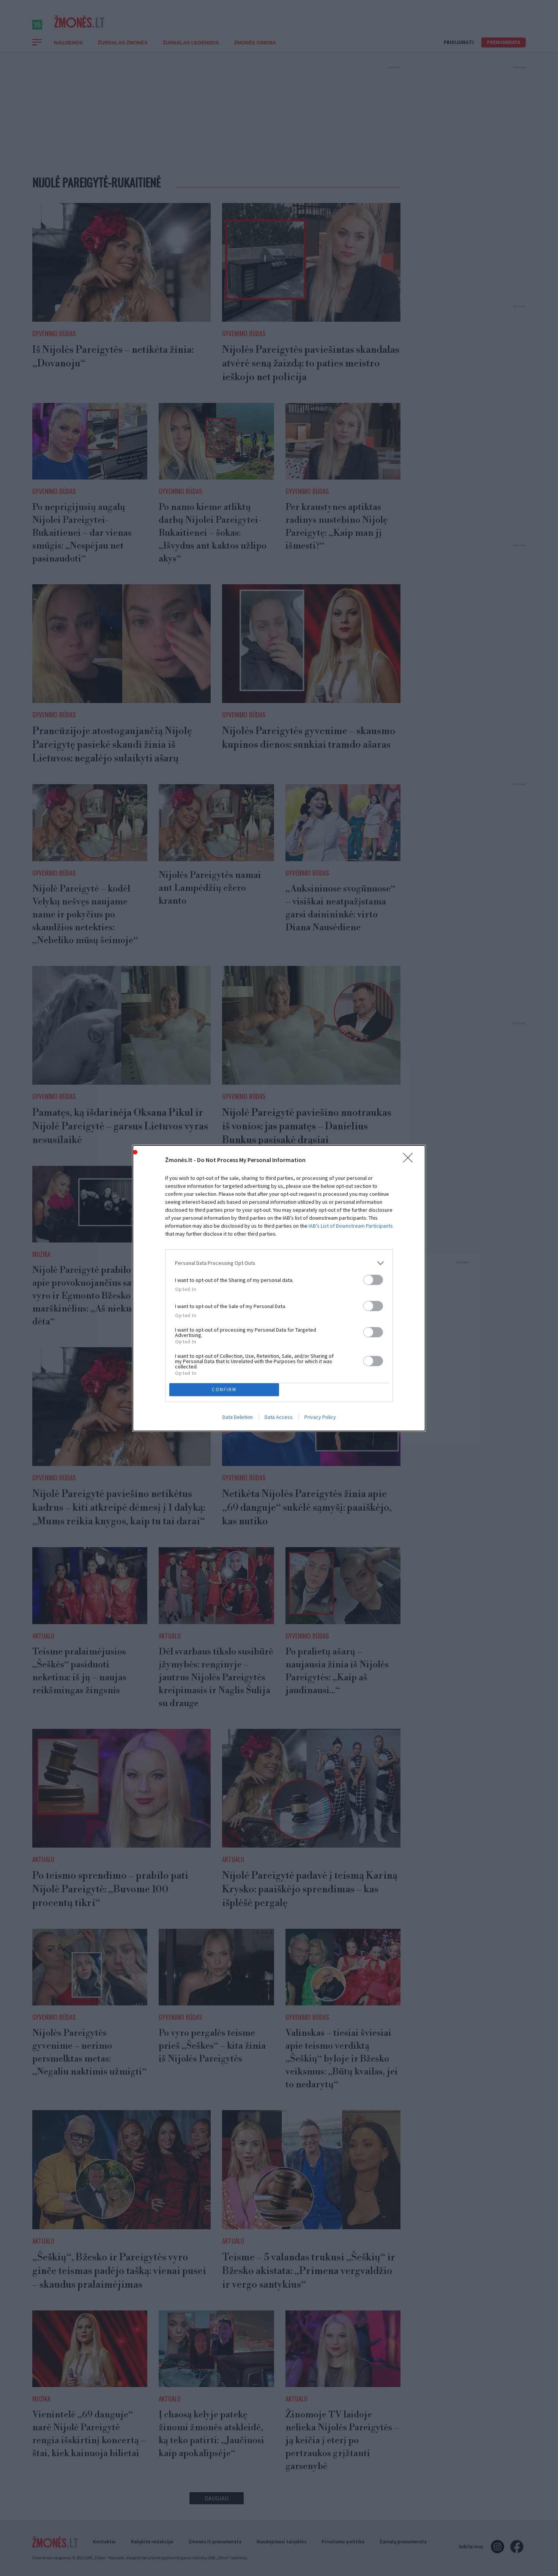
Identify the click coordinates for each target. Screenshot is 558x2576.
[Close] (410, 1160)
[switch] (373, 1280)
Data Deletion (237, 1417)
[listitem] (279, 1263)
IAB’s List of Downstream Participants (351, 1225)
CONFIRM (224, 1389)
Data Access (279, 1417)
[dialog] (279, 1288)
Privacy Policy (320, 1417)
